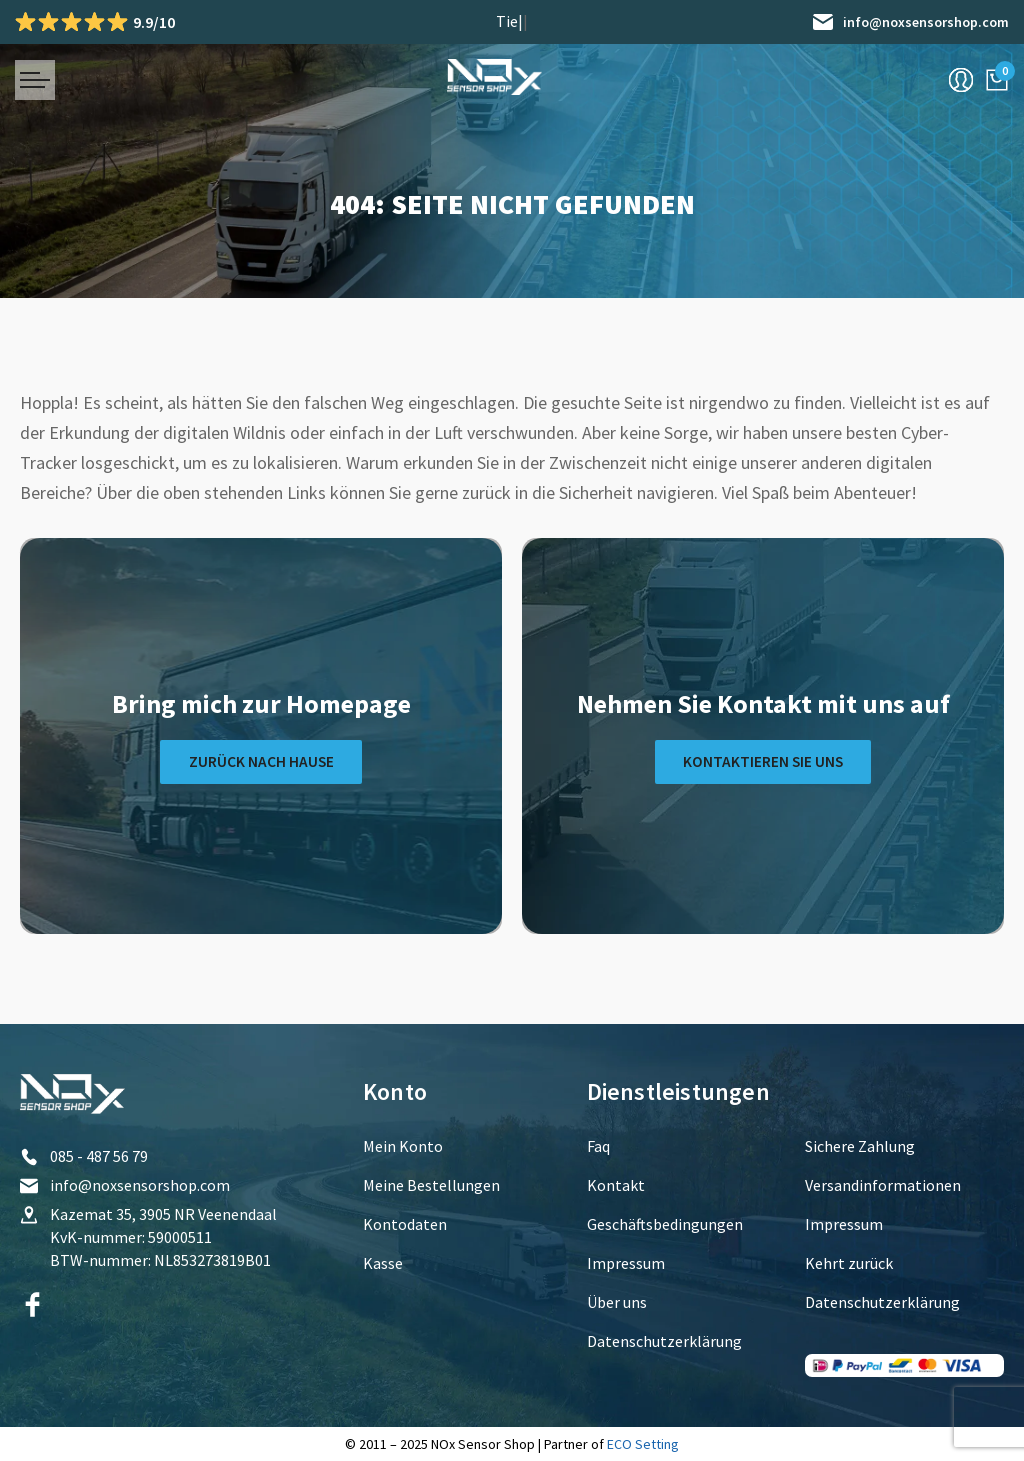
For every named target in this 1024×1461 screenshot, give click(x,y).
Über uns (617, 1302)
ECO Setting (643, 1444)
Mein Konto (403, 1146)
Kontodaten (405, 1224)
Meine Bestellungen (431, 1185)
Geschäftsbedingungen (665, 1224)
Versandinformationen (883, 1185)
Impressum (626, 1263)
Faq (598, 1146)
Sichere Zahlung (860, 1146)
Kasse (383, 1263)
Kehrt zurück (849, 1263)
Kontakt (616, 1185)
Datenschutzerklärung (664, 1341)
